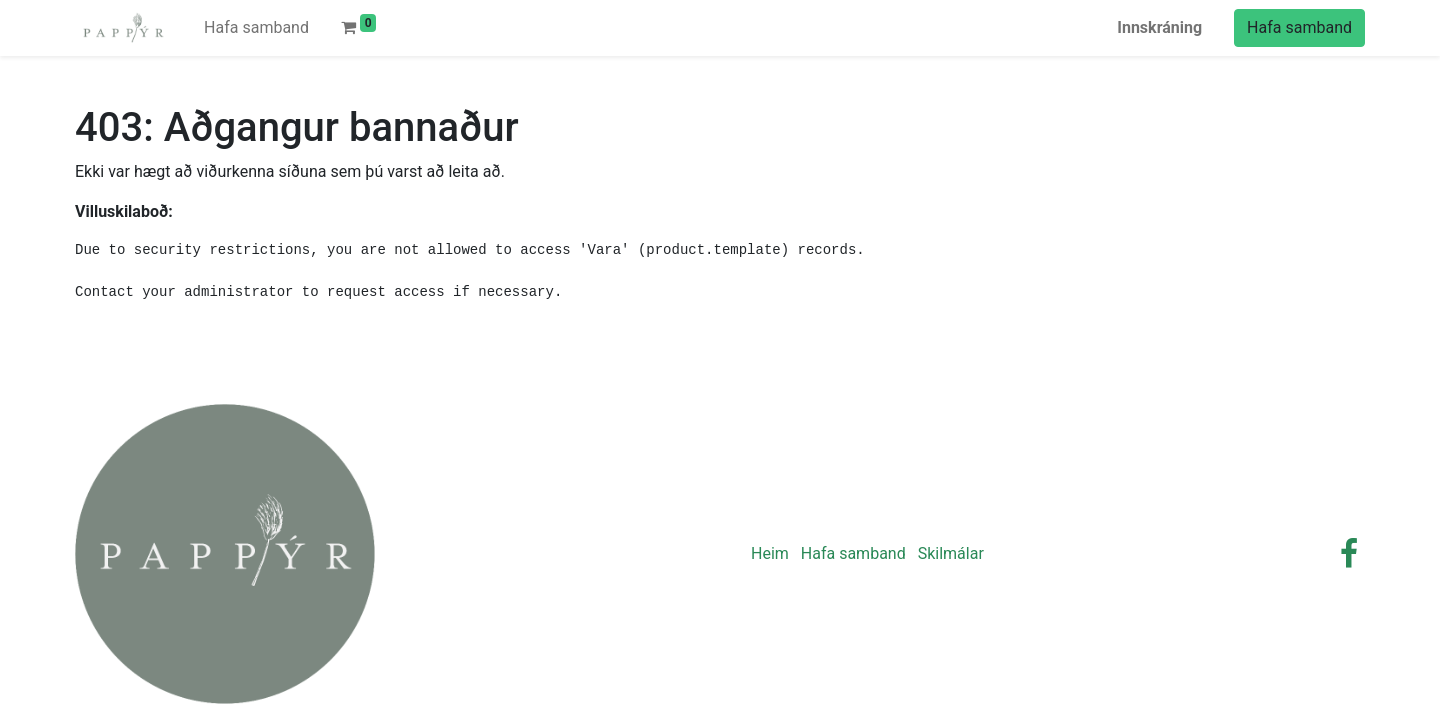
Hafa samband (1299, 27)
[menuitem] (256, 28)
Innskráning (1159, 27)
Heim (770, 553)
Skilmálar (951, 553)
